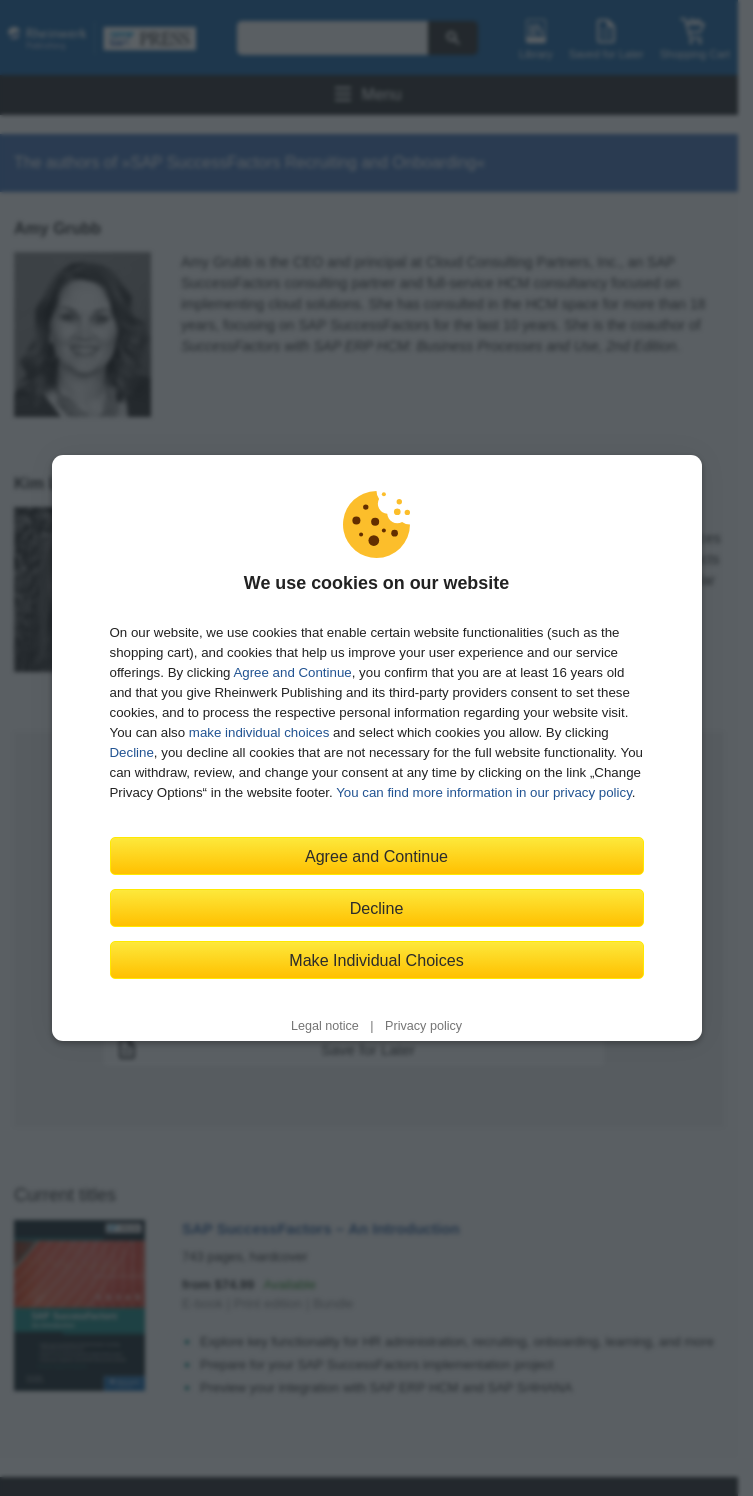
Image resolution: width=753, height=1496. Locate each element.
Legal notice (325, 1026)
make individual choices (259, 732)
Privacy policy (423, 1026)
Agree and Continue (292, 672)
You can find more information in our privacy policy (484, 792)
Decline (132, 752)
